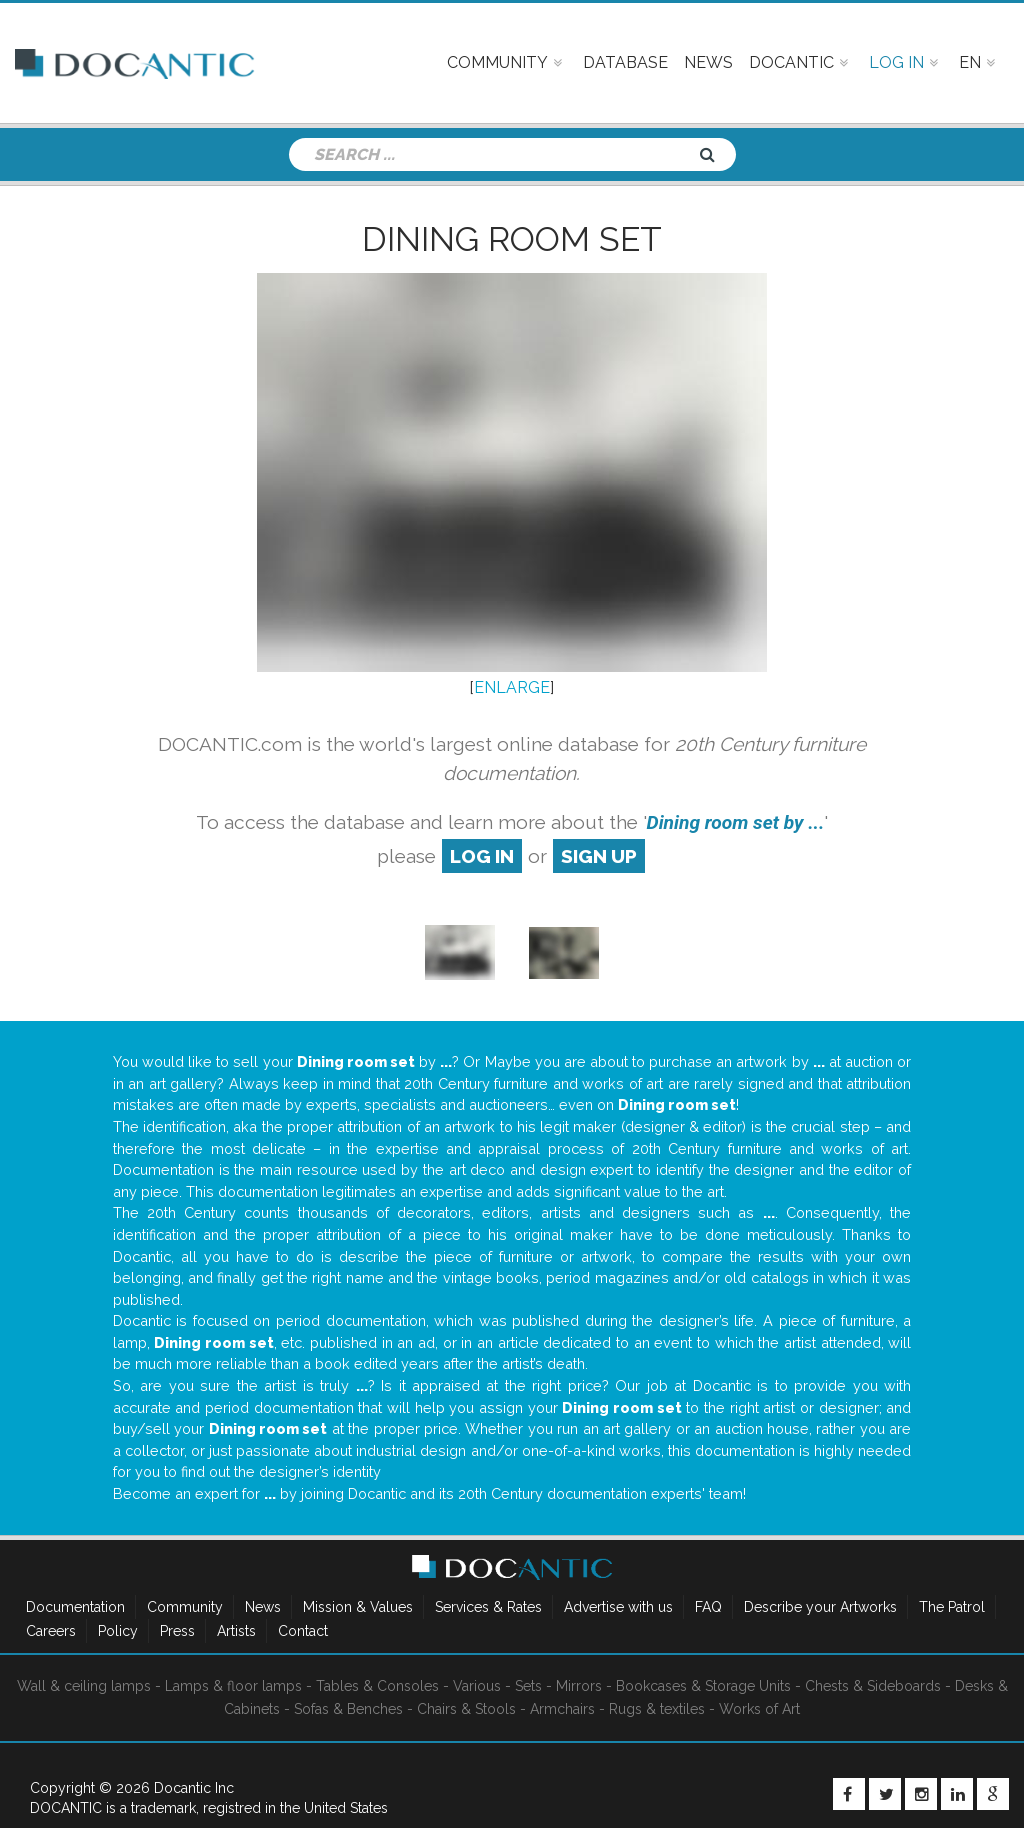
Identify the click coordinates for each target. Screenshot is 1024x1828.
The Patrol (952, 1607)
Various (477, 1686)
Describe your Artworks (820, 1607)
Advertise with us (618, 1607)
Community (185, 1607)
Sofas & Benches (348, 1709)
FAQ (708, 1607)
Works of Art (759, 1709)
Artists (236, 1631)
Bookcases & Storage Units (703, 1686)
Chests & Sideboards (873, 1686)
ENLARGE (512, 687)
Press (177, 1631)
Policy (118, 1631)
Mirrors (579, 1686)
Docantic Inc (194, 1788)
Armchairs (562, 1709)
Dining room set (512, 239)
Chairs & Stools (466, 1709)
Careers (51, 1631)
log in (482, 856)
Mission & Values (358, 1607)
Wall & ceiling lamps (84, 1686)
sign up (599, 856)
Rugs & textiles (657, 1709)
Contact (303, 1631)
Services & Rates (488, 1607)
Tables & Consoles (377, 1686)
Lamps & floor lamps (233, 1686)
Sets (528, 1686)
